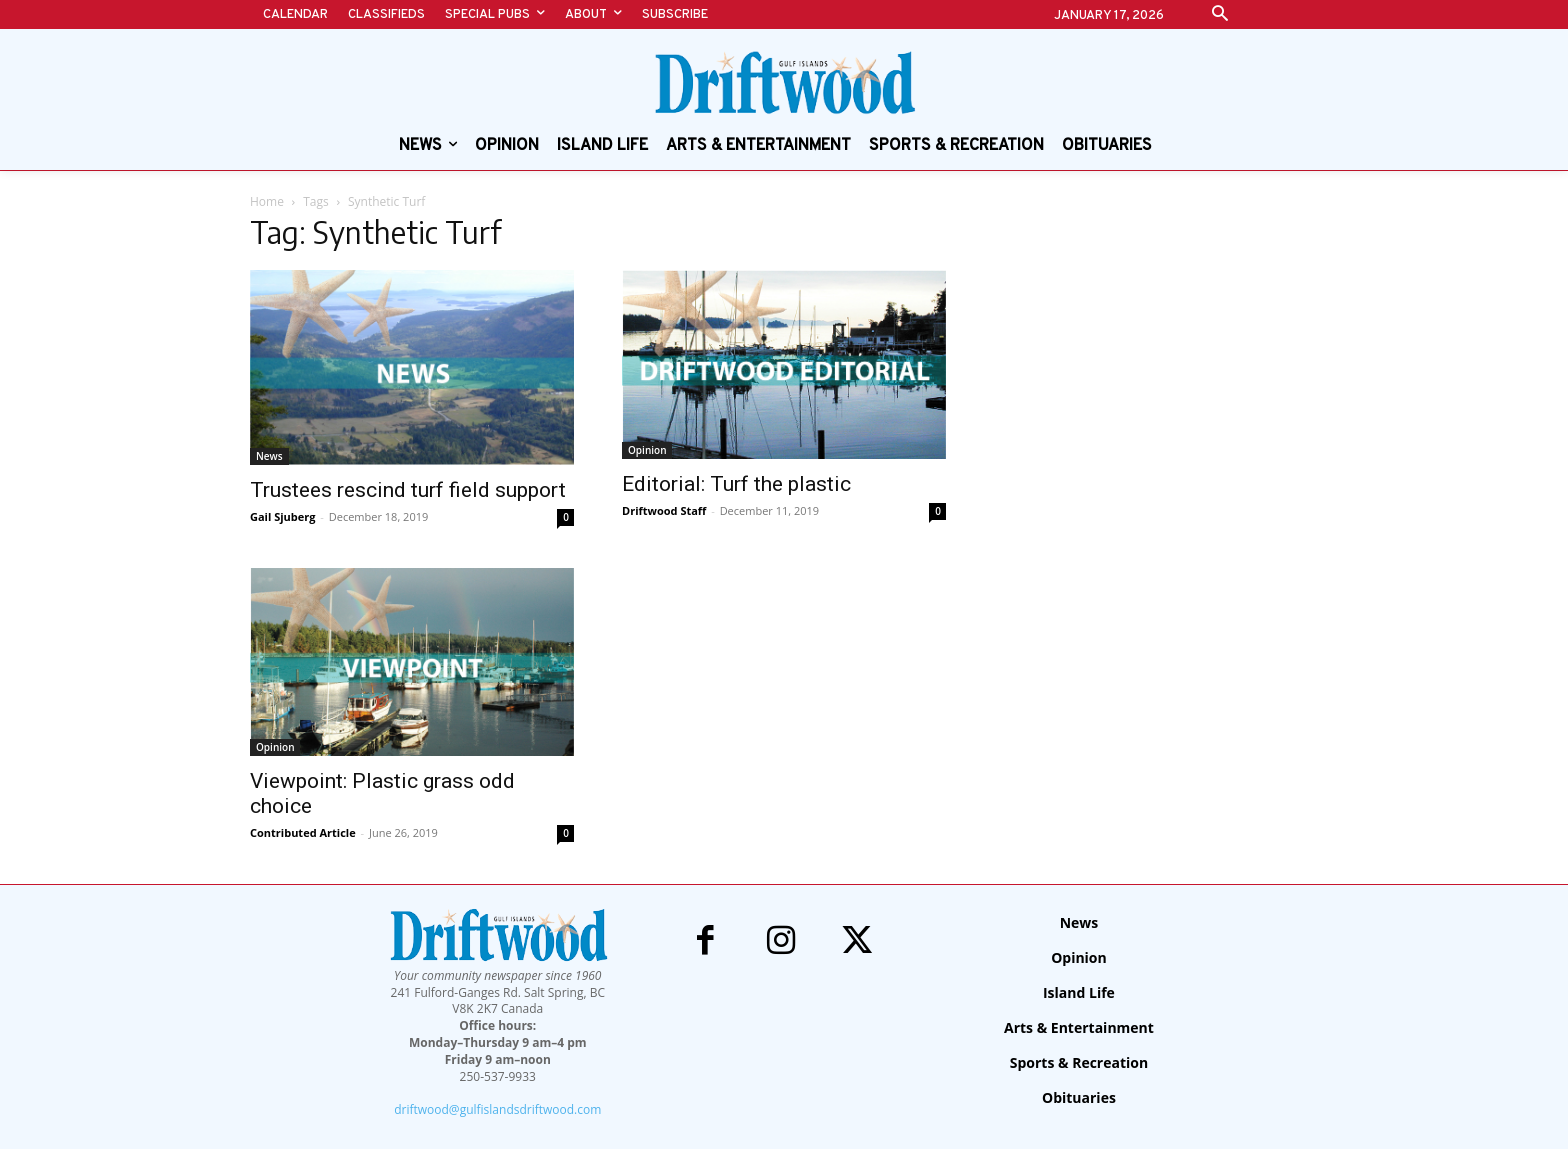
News (269, 456)
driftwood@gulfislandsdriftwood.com (497, 1109)
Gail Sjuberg (283, 516)
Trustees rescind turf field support (408, 490)
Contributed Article (303, 832)
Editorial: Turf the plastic (736, 484)
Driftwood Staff (664, 510)
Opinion (647, 450)
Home (267, 201)
